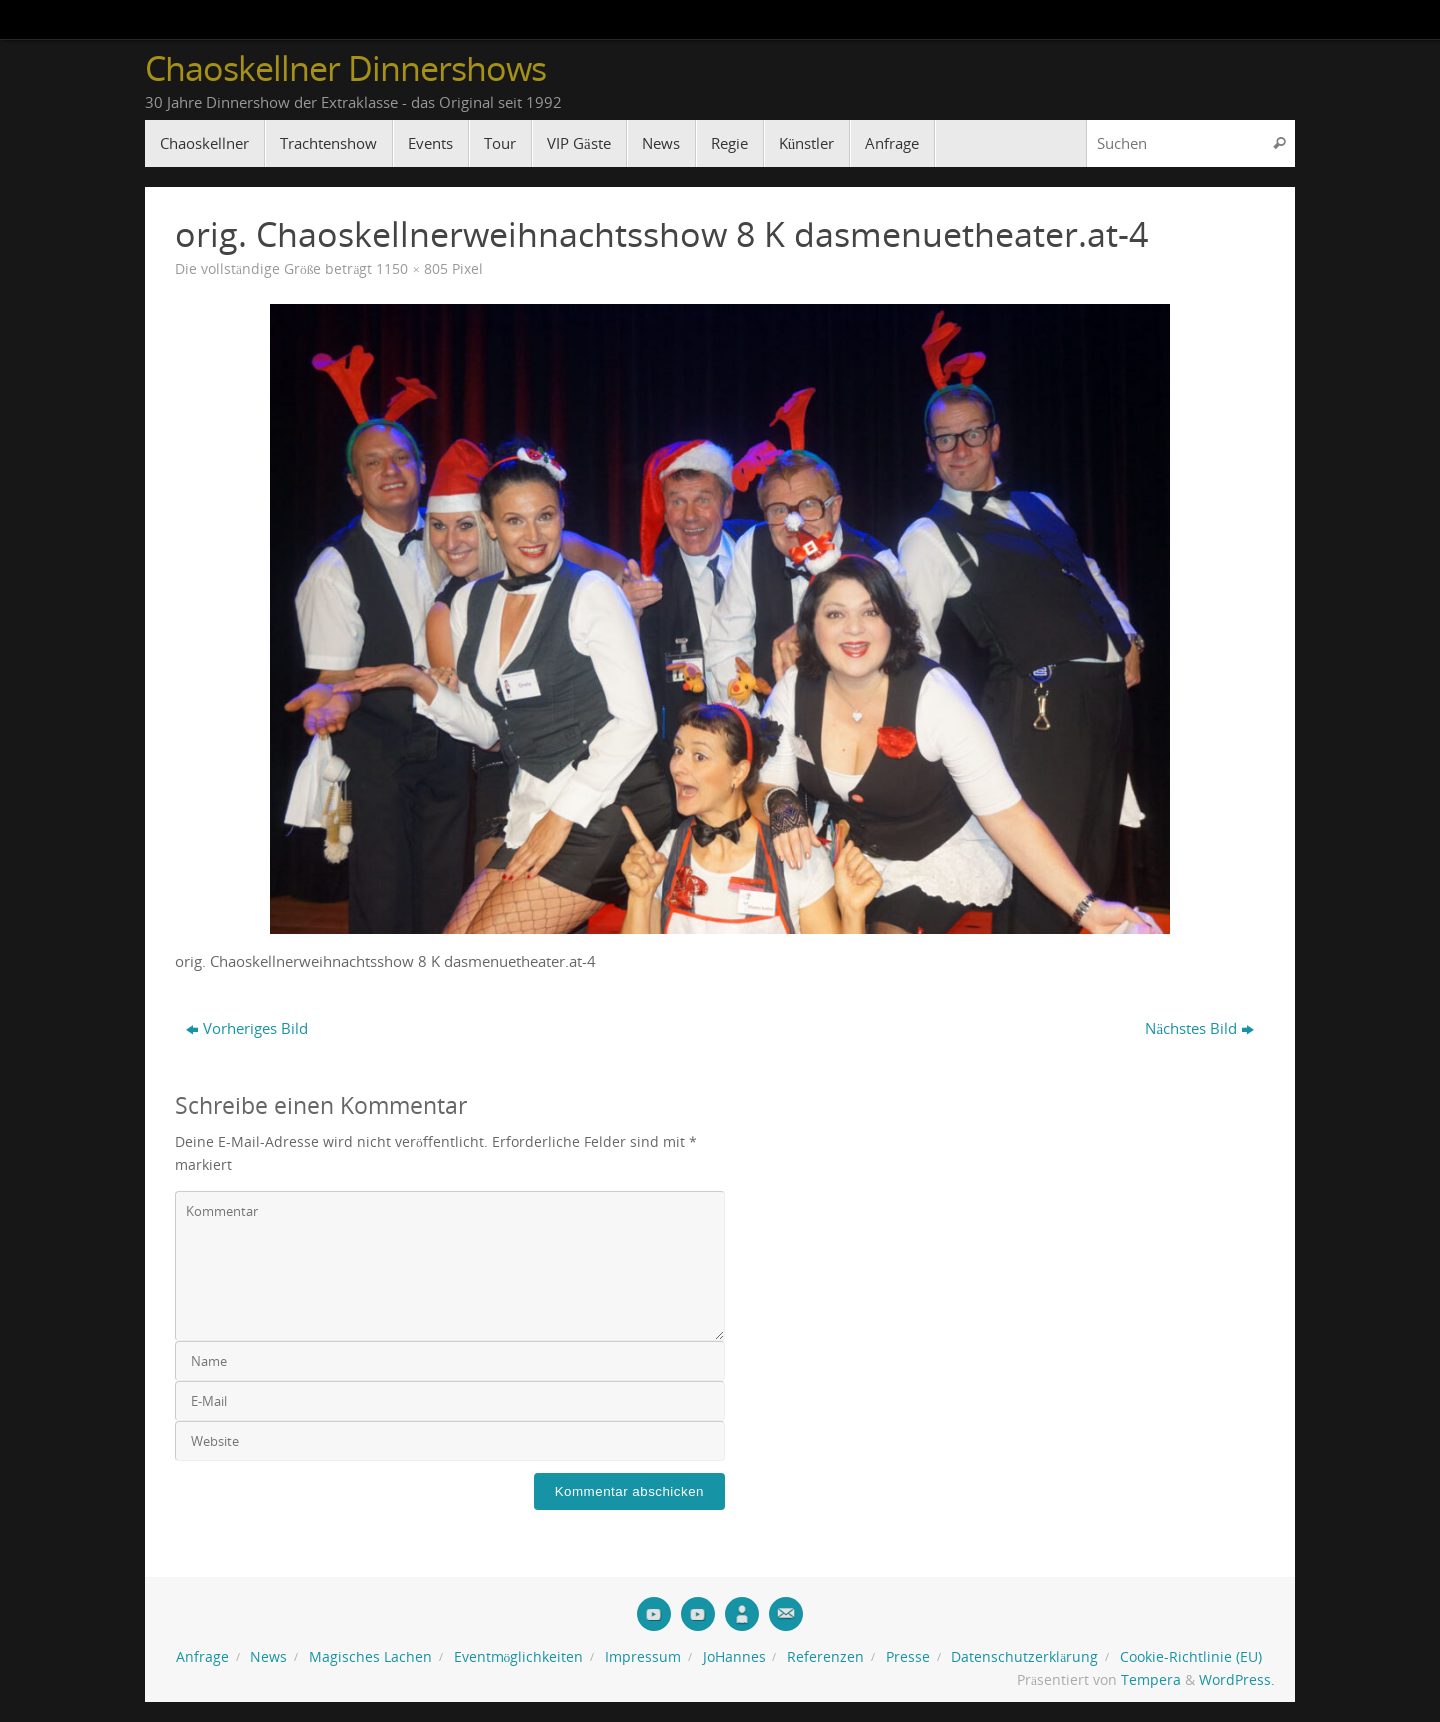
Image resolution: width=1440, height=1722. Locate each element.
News (268, 1657)
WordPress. (1237, 1680)
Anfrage (202, 1657)
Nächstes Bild (1199, 1028)
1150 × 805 (412, 269)
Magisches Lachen (370, 1657)
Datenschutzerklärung (1024, 1657)
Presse (908, 1657)
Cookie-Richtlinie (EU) (1191, 1657)
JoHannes (734, 1657)
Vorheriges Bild (247, 1028)
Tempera (1151, 1680)
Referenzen (825, 1657)
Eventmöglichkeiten (519, 1657)
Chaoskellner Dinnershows (345, 68)
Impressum (643, 1657)
